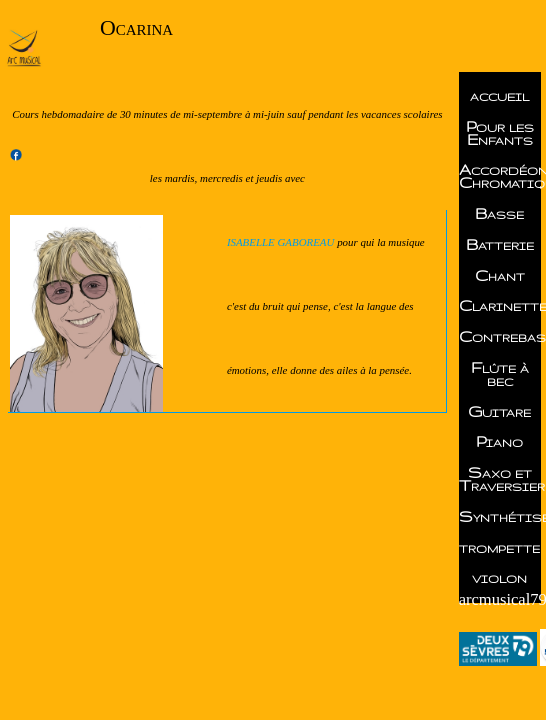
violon (499, 577)
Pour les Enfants (500, 133)
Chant (500, 275)
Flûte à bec (500, 374)
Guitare (499, 411)
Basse (499, 213)
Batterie (500, 244)
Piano (499, 441)
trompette (499, 547)
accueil (499, 95)
